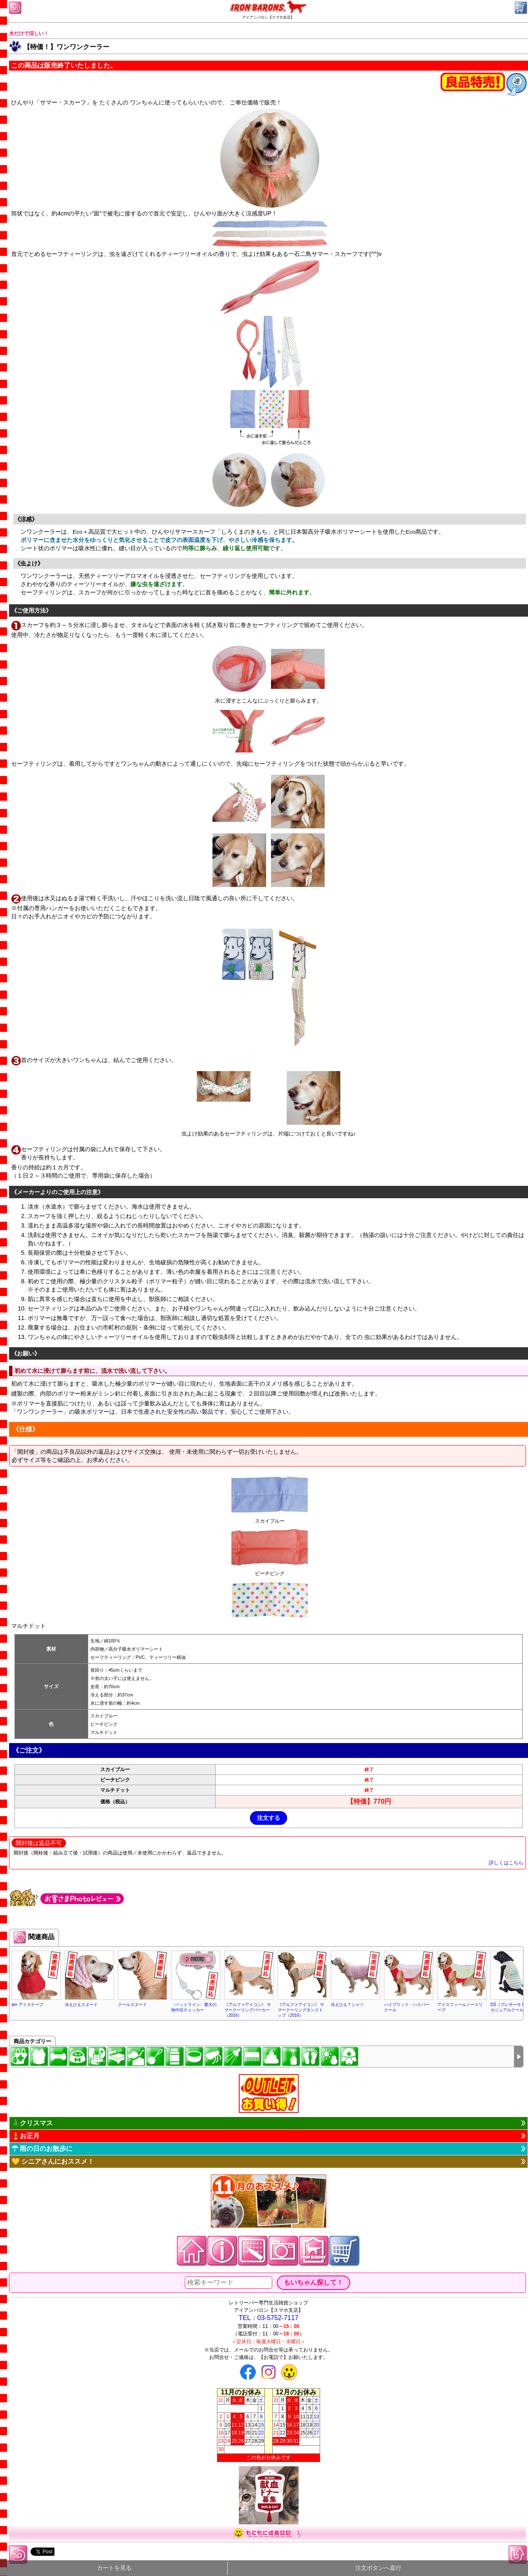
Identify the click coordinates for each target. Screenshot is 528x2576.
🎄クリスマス (32, 2123)
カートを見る (114, 2568)
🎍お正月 (26, 2135)
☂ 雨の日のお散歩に (42, 2148)
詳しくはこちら (506, 1863)
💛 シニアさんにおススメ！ (53, 2161)
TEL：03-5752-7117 (269, 2317)
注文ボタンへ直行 (378, 2568)
